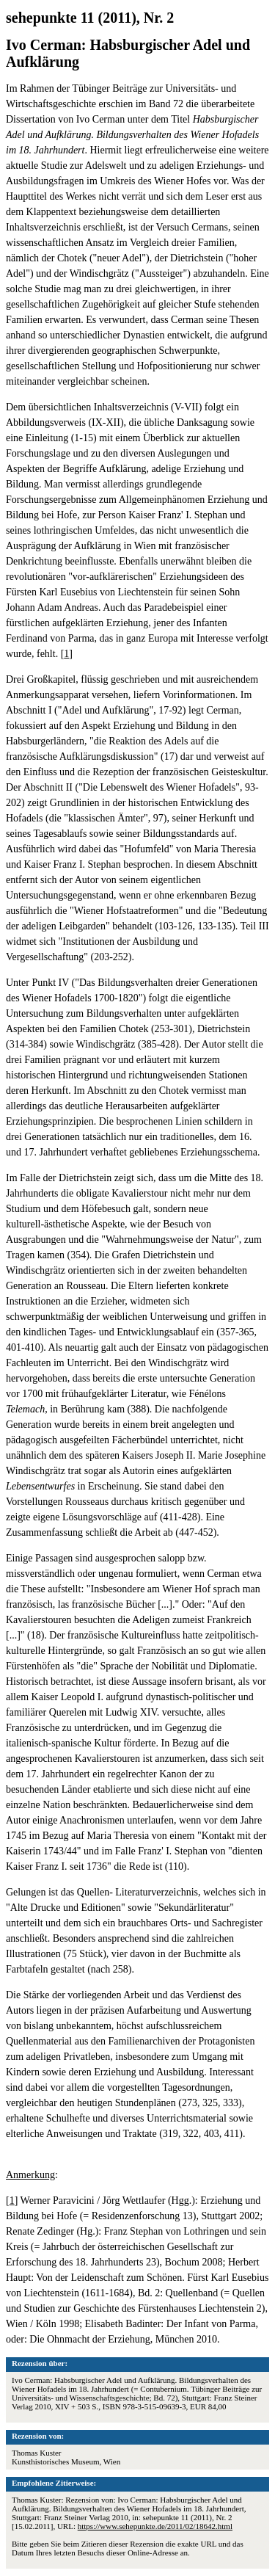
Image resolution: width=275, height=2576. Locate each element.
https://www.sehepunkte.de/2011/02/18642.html (155, 2526)
